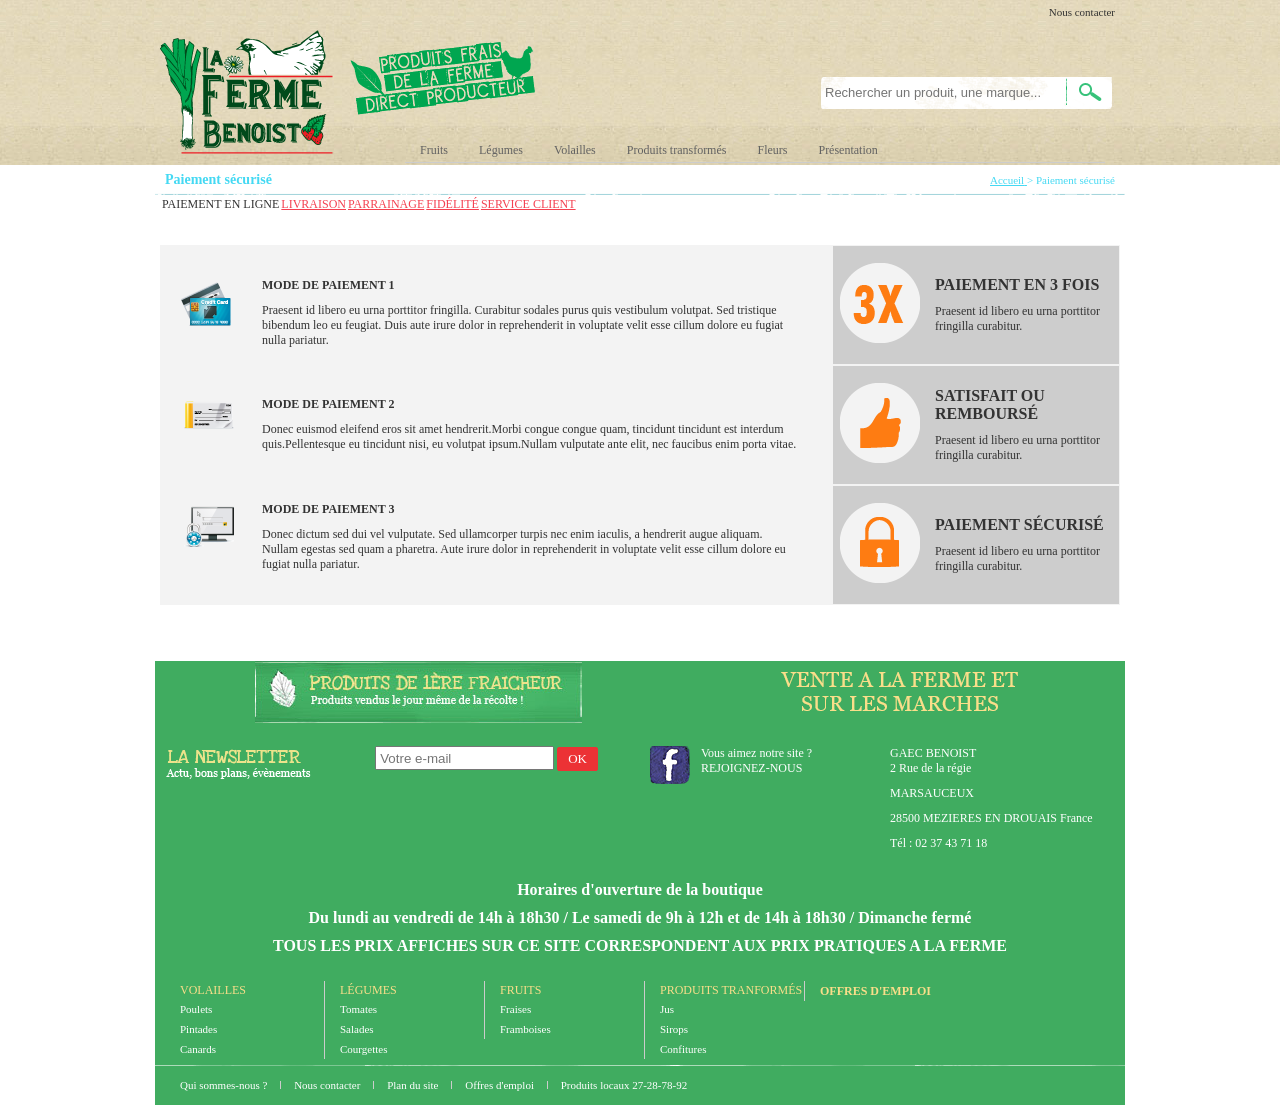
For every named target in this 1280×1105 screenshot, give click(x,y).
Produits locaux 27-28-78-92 (624, 1085)
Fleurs (772, 150)
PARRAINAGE (386, 204)
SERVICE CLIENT (528, 204)
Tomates (358, 1009)
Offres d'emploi (875, 991)
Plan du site (414, 1085)
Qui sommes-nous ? (225, 1085)
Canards (198, 1049)
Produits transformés (677, 150)
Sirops (674, 1029)
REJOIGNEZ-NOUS (751, 768)
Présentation (847, 150)
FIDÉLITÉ (452, 204)
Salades (357, 1029)
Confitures (683, 1049)
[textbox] (932, 93)
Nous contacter (1082, 12)
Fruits (434, 150)
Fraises (515, 1009)
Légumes (501, 150)
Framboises (525, 1029)
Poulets (196, 1009)
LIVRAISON (313, 204)
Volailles (575, 150)
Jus (667, 1009)
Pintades (198, 1029)
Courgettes (363, 1049)
